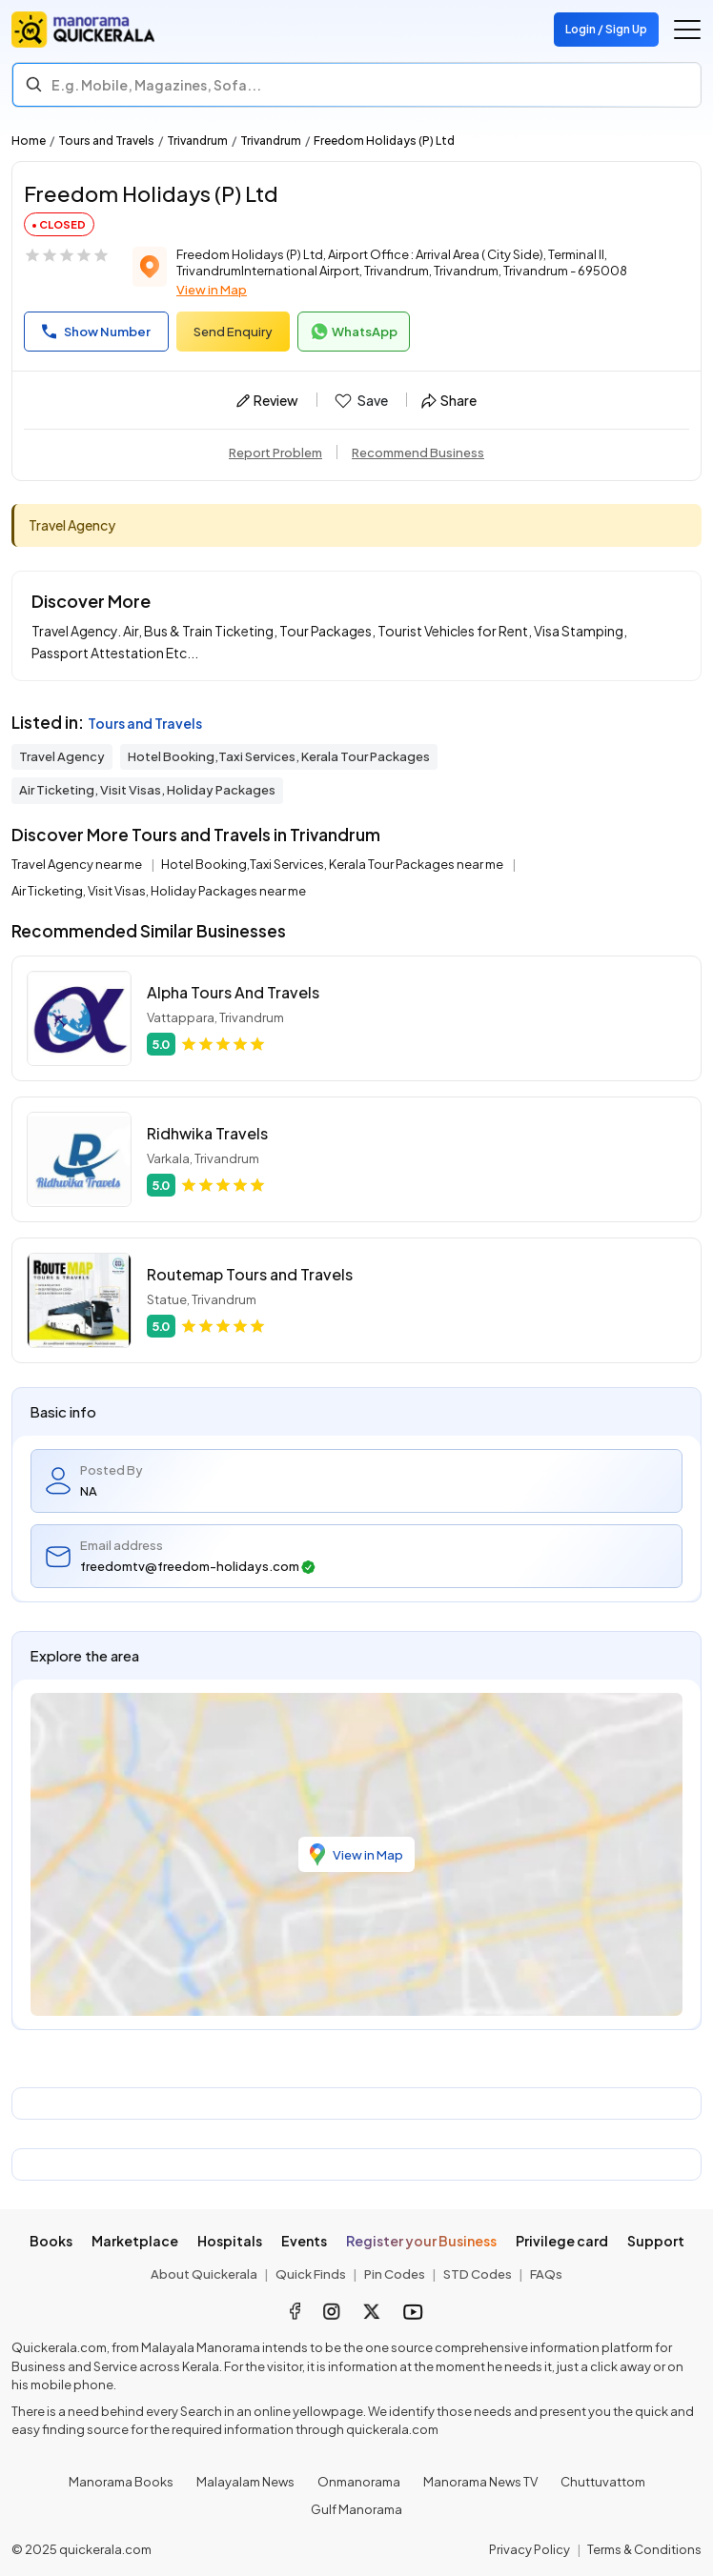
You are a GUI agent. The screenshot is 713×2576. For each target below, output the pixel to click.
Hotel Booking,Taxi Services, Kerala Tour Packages (279, 756)
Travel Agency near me (77, 864)
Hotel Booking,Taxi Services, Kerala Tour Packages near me (333, 864)
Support (655, 2240)
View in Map (211, 289)
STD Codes (477, 2274)
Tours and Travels (106, 140)
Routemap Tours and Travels (250, 1274)
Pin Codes (394, 2274)
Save (360, 401)
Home (28, 140)
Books (51, 2240)
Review (267, 400)
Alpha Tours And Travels (233, 992)
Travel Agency (62, 756)
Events (304, 2240)
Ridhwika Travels (207, 1133)
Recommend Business (418, 452)
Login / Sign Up (606, 29)
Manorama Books (121, 2481)
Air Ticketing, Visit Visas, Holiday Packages (147, 789)
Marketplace (135, 2240)
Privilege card (562, 2240)
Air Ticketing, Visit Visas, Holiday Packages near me (158, 890)
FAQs (546, 2274)
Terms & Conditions (644, 2549)
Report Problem (275, 452)
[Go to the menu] (687, 29)
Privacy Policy (529, 2549)
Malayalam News (245, 2481)
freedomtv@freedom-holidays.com (198, 1567)
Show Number (96, 331)
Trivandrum (197, 140)
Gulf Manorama (356, 2509)
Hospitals (229, 2240)
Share (449, 400)
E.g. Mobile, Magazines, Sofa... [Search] (156, 84)
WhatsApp (353, 331)
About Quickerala (204, 2274)
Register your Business (421, 2240)
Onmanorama (358, 2481)
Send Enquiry (233, 331)
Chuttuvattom (602, 2481)
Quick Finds (310, 2274)
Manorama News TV (480, 2481)
